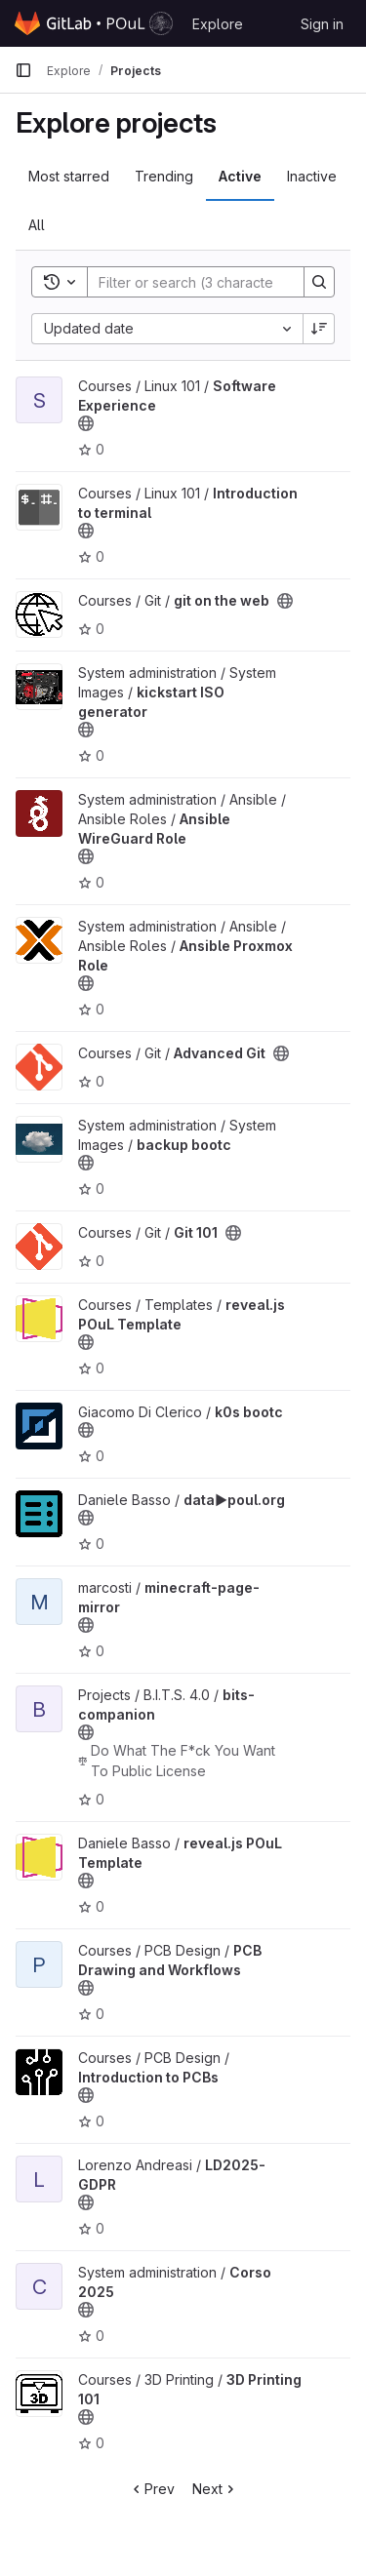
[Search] (216, 282)
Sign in (322, 24)
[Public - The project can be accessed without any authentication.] (86, 423)
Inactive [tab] (312, 176)
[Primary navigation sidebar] (23, 70)
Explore (217, 24)
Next (215, 2488)
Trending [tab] (164, 176)
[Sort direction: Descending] (319, 328)
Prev (152, 2488)
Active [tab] (240, 176)
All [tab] (36, 225)
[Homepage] (94, 23)
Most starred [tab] (68, 176)
